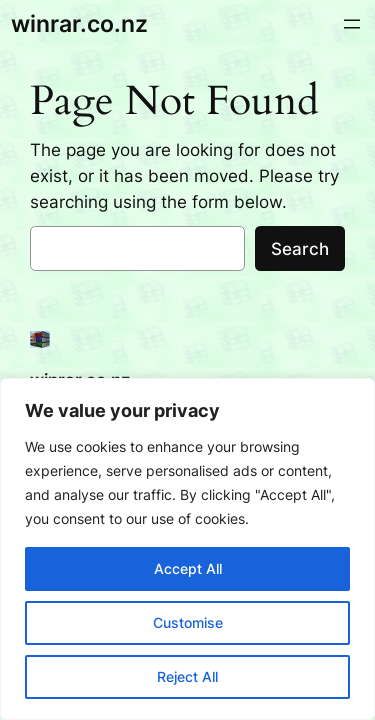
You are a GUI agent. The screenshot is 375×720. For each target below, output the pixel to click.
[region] (187, 549)
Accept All (188, 568)
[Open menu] (352, 24)
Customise (188, 622)
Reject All (187, 676)
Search (300, 249)
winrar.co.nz (79, 23)
